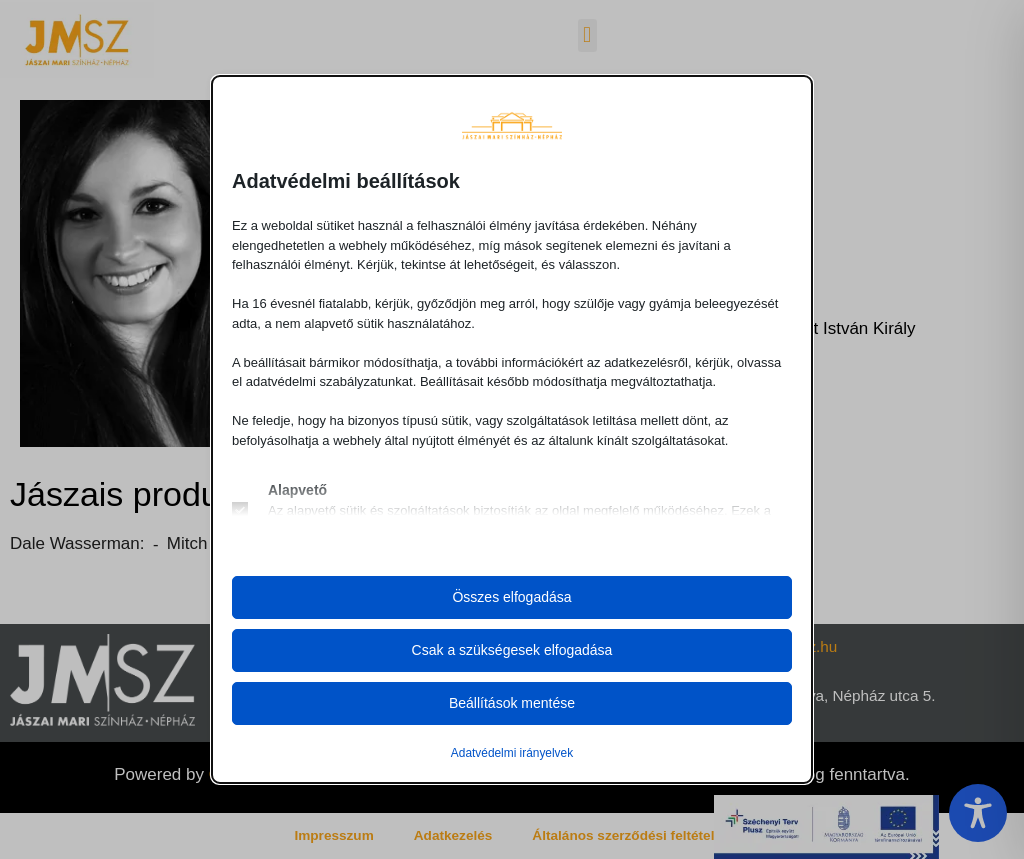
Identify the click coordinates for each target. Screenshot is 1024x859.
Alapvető (297, 490)
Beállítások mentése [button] (512, 703)
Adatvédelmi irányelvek (512, 753)
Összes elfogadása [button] (511, 597)
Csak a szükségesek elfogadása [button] (512, 650)
